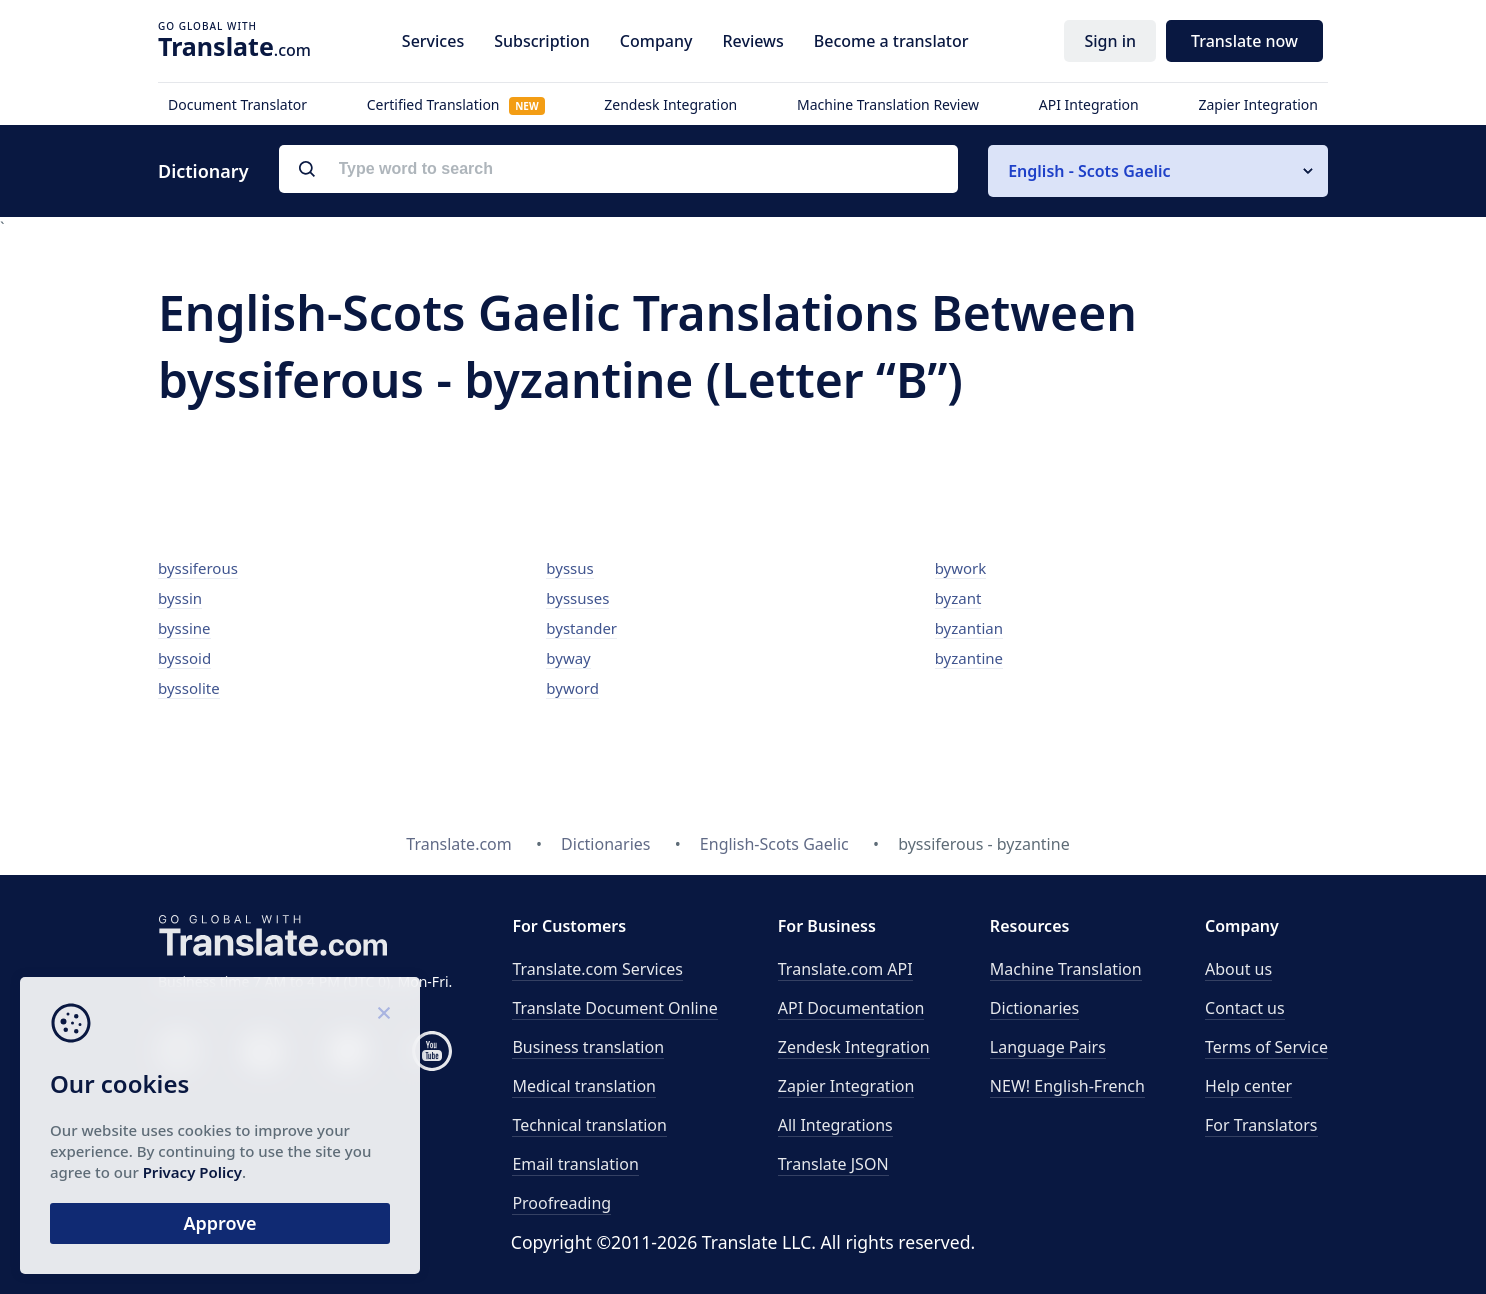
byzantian (969, 628)
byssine (184, 628)
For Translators (1261, 1125)
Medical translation (584, 1086)
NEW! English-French (1067, 1086)
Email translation (575, 1164)
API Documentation (851, 1008)
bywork (961, 568)
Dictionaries (1034, 1008)
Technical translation (589, 1125)
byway (568, 658)
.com (234, 46)
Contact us (1245, 1008)
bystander (581, 628)
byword (572, 688)
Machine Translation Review (888, 104)
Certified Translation (456, 104)
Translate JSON (833, 1164)
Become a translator (891, 41)
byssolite (189, 688)
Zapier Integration (1258, 104)
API (845, 969)
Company (656, 41)
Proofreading (561, 1203)
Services (433, 41)
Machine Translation (1066, 969)
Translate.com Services (597, 969)
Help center (1248, 1086)
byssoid (184, 658)
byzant (958, 598)
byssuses (577, 598)
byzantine (969, 658)
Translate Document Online (614, 1008)
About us (1238, 969)
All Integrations (835, 1125)
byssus (569, 568)
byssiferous (198, 568)
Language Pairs (1048, 1047)
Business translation (588, 1047)
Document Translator (237, 104)
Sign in (1110, 41)
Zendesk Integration (670, 104)
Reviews (752, 41)
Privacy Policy (192, 1172)
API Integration (1089, 104)
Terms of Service (1266, 1047)
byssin (180, 598)
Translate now (1244, 41)
